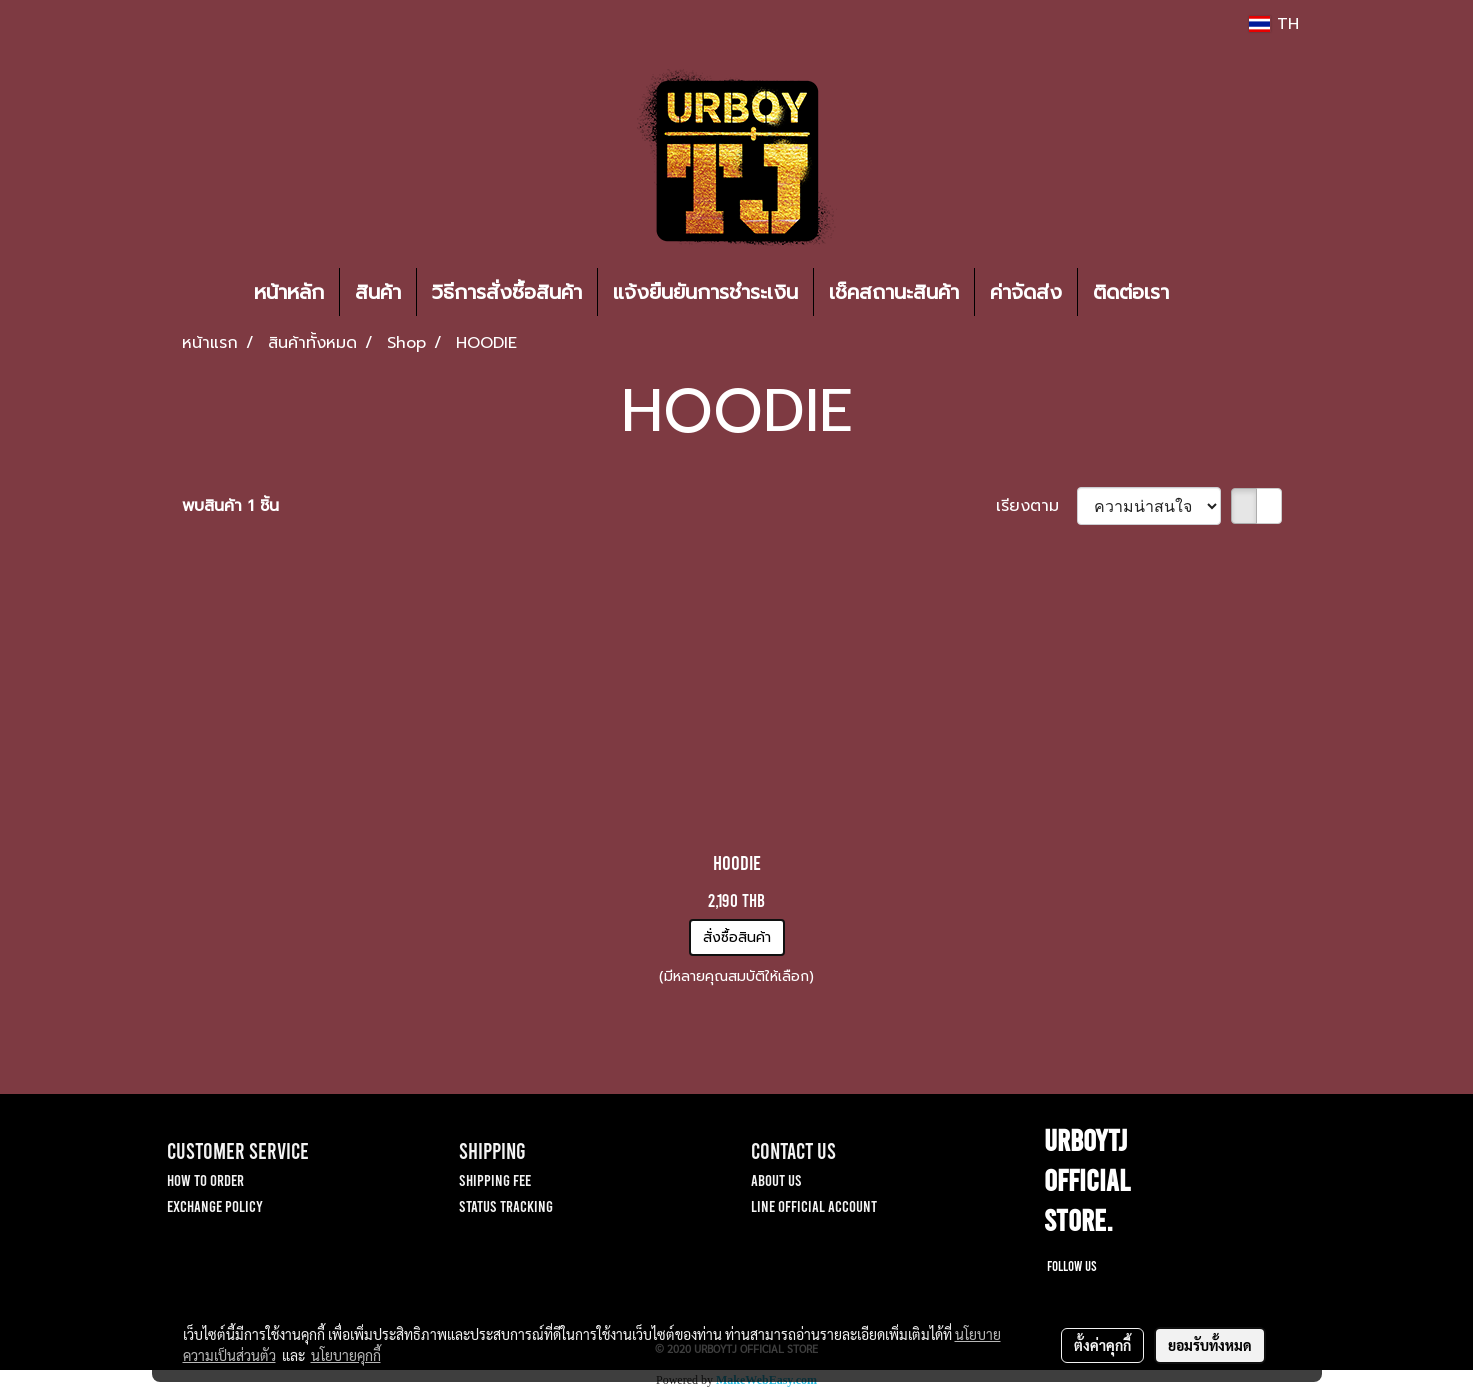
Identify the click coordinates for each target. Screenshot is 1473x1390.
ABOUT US (776, 1179)
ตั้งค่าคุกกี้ (1102, 1345)
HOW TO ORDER (205, 1179)
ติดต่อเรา (1131, 292)
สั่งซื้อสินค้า (737, 937)
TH (1273, 24)
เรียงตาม (1036, 506)
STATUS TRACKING (506, 1205)
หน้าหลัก (289, 292)
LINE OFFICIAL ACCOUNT (814, 1205)
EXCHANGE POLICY (215, 1205)
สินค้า (378, 292)
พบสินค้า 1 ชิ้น (230, 506)
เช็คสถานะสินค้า (894, 292)
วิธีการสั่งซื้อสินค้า (507, 292)
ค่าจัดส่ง (1026, 292)
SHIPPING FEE (495, 1179)
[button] (1214, 292)
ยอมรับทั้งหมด (1210, 1345)
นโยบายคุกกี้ (346, 1355)
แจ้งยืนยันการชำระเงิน (705, 292)
